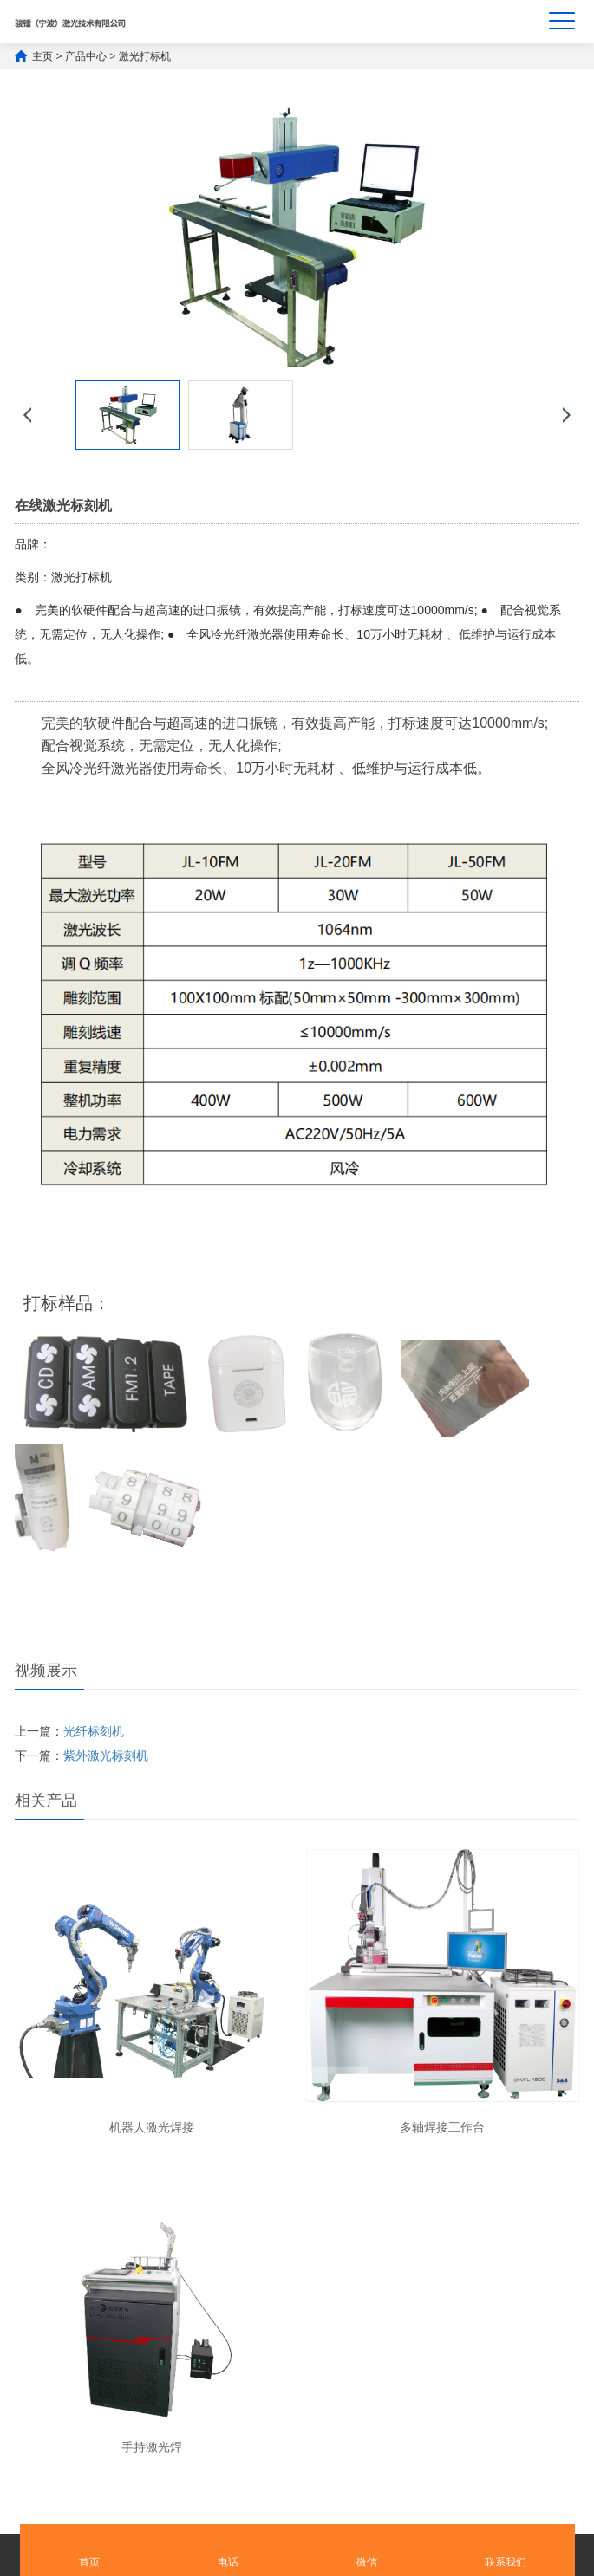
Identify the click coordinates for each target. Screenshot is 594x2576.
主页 (42, 56)
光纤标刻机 (93, 1731)
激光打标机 (145, 56)
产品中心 (86, 56)
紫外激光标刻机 (105, 1755)
